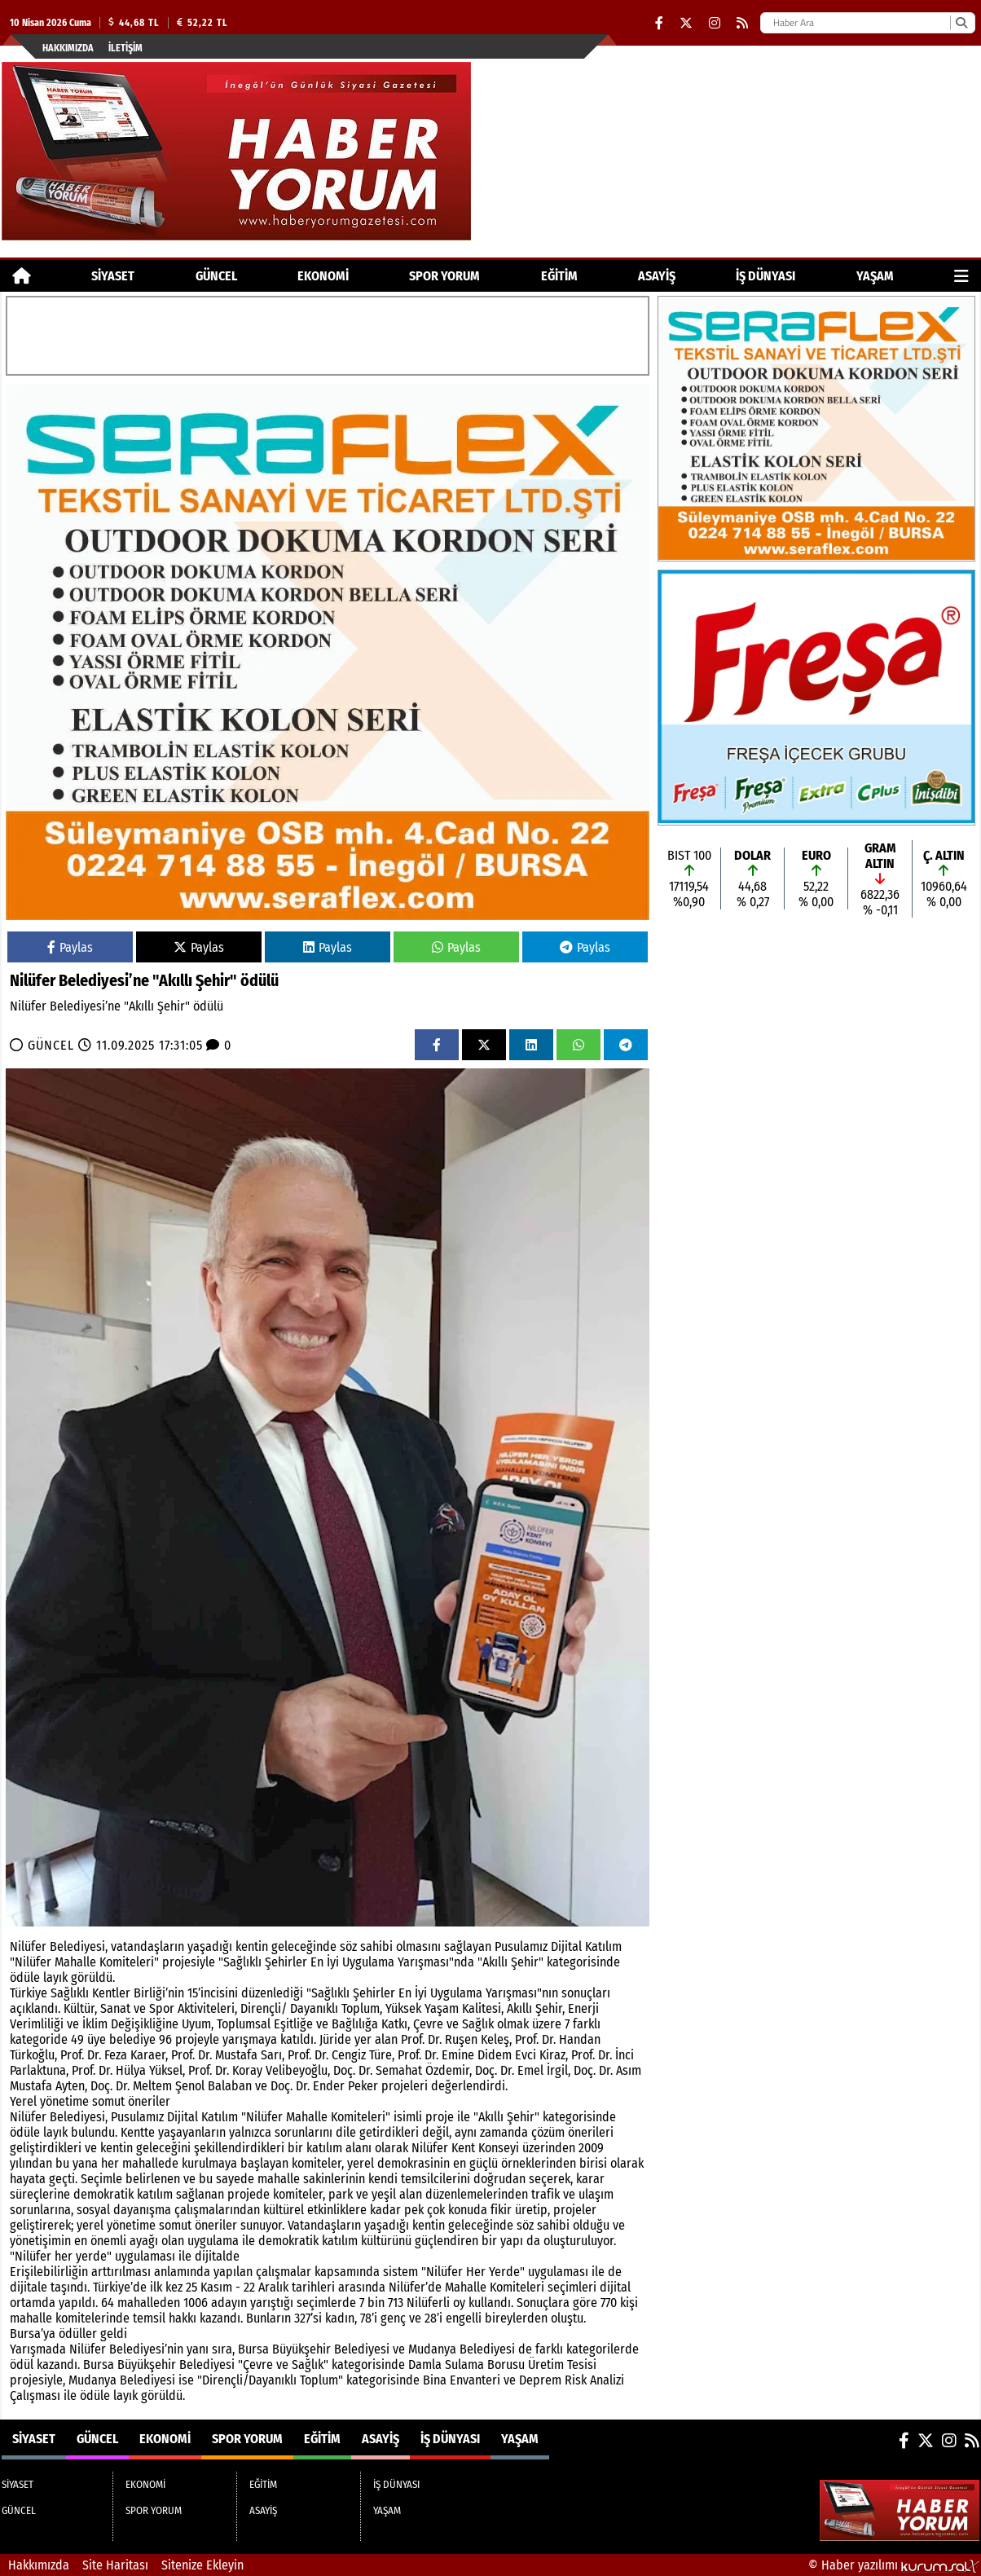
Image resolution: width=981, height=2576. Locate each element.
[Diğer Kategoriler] (961, 276)
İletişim (125, 48)
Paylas (70, 947)
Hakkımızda (68, 48)
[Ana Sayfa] (22, 276)
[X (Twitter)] (686, 23)
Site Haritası (115, 2565)
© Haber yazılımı (893, 2565)
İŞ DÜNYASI (765, 276)
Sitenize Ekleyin (202, 2565)
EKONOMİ (323, 276)
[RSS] (742, 23)
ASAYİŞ (656, 276)
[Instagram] (714, 23)
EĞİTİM (559, 276)
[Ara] (961, 22)
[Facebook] (659, 23)
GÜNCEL (216, 276)
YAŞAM (875, 276)
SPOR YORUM (444, 276)
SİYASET (112, 276)
